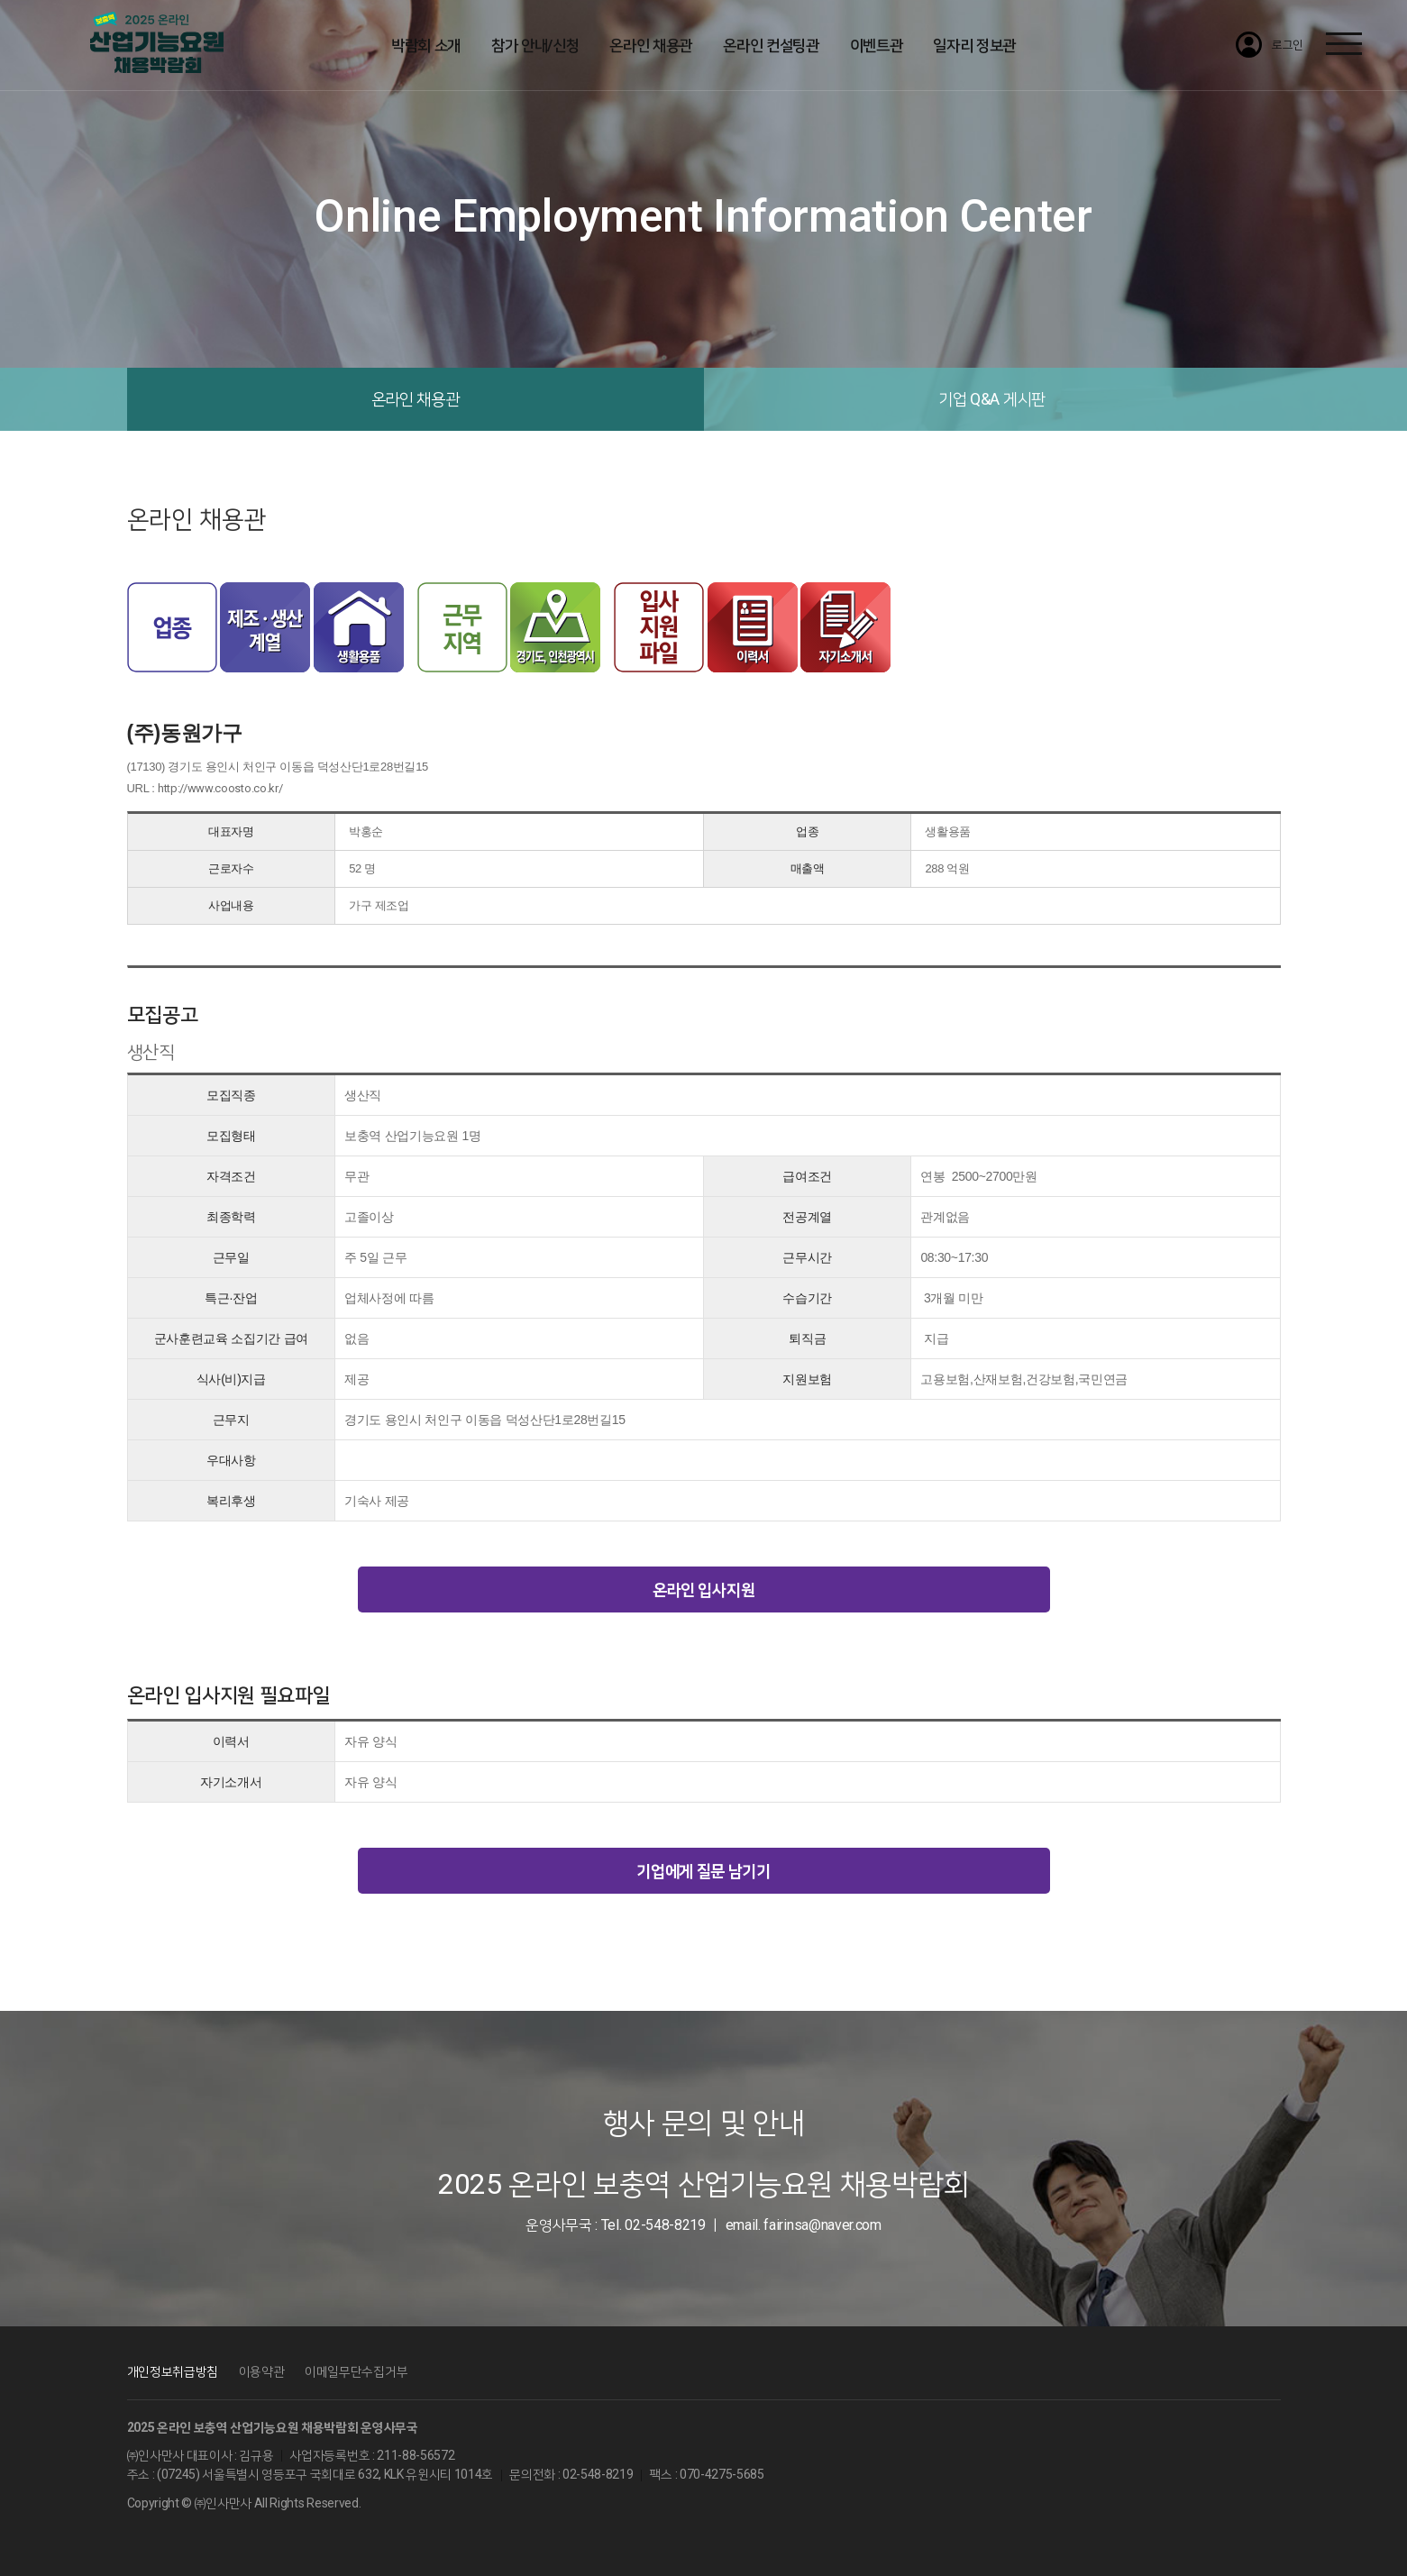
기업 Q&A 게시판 (992, 398)
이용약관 (262, 2371)
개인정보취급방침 (172, 2371)
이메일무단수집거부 (356, 2371)
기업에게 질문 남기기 (703, 1870)
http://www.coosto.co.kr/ (220, 788)
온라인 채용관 (415, 398)
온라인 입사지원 (703, 1589)
